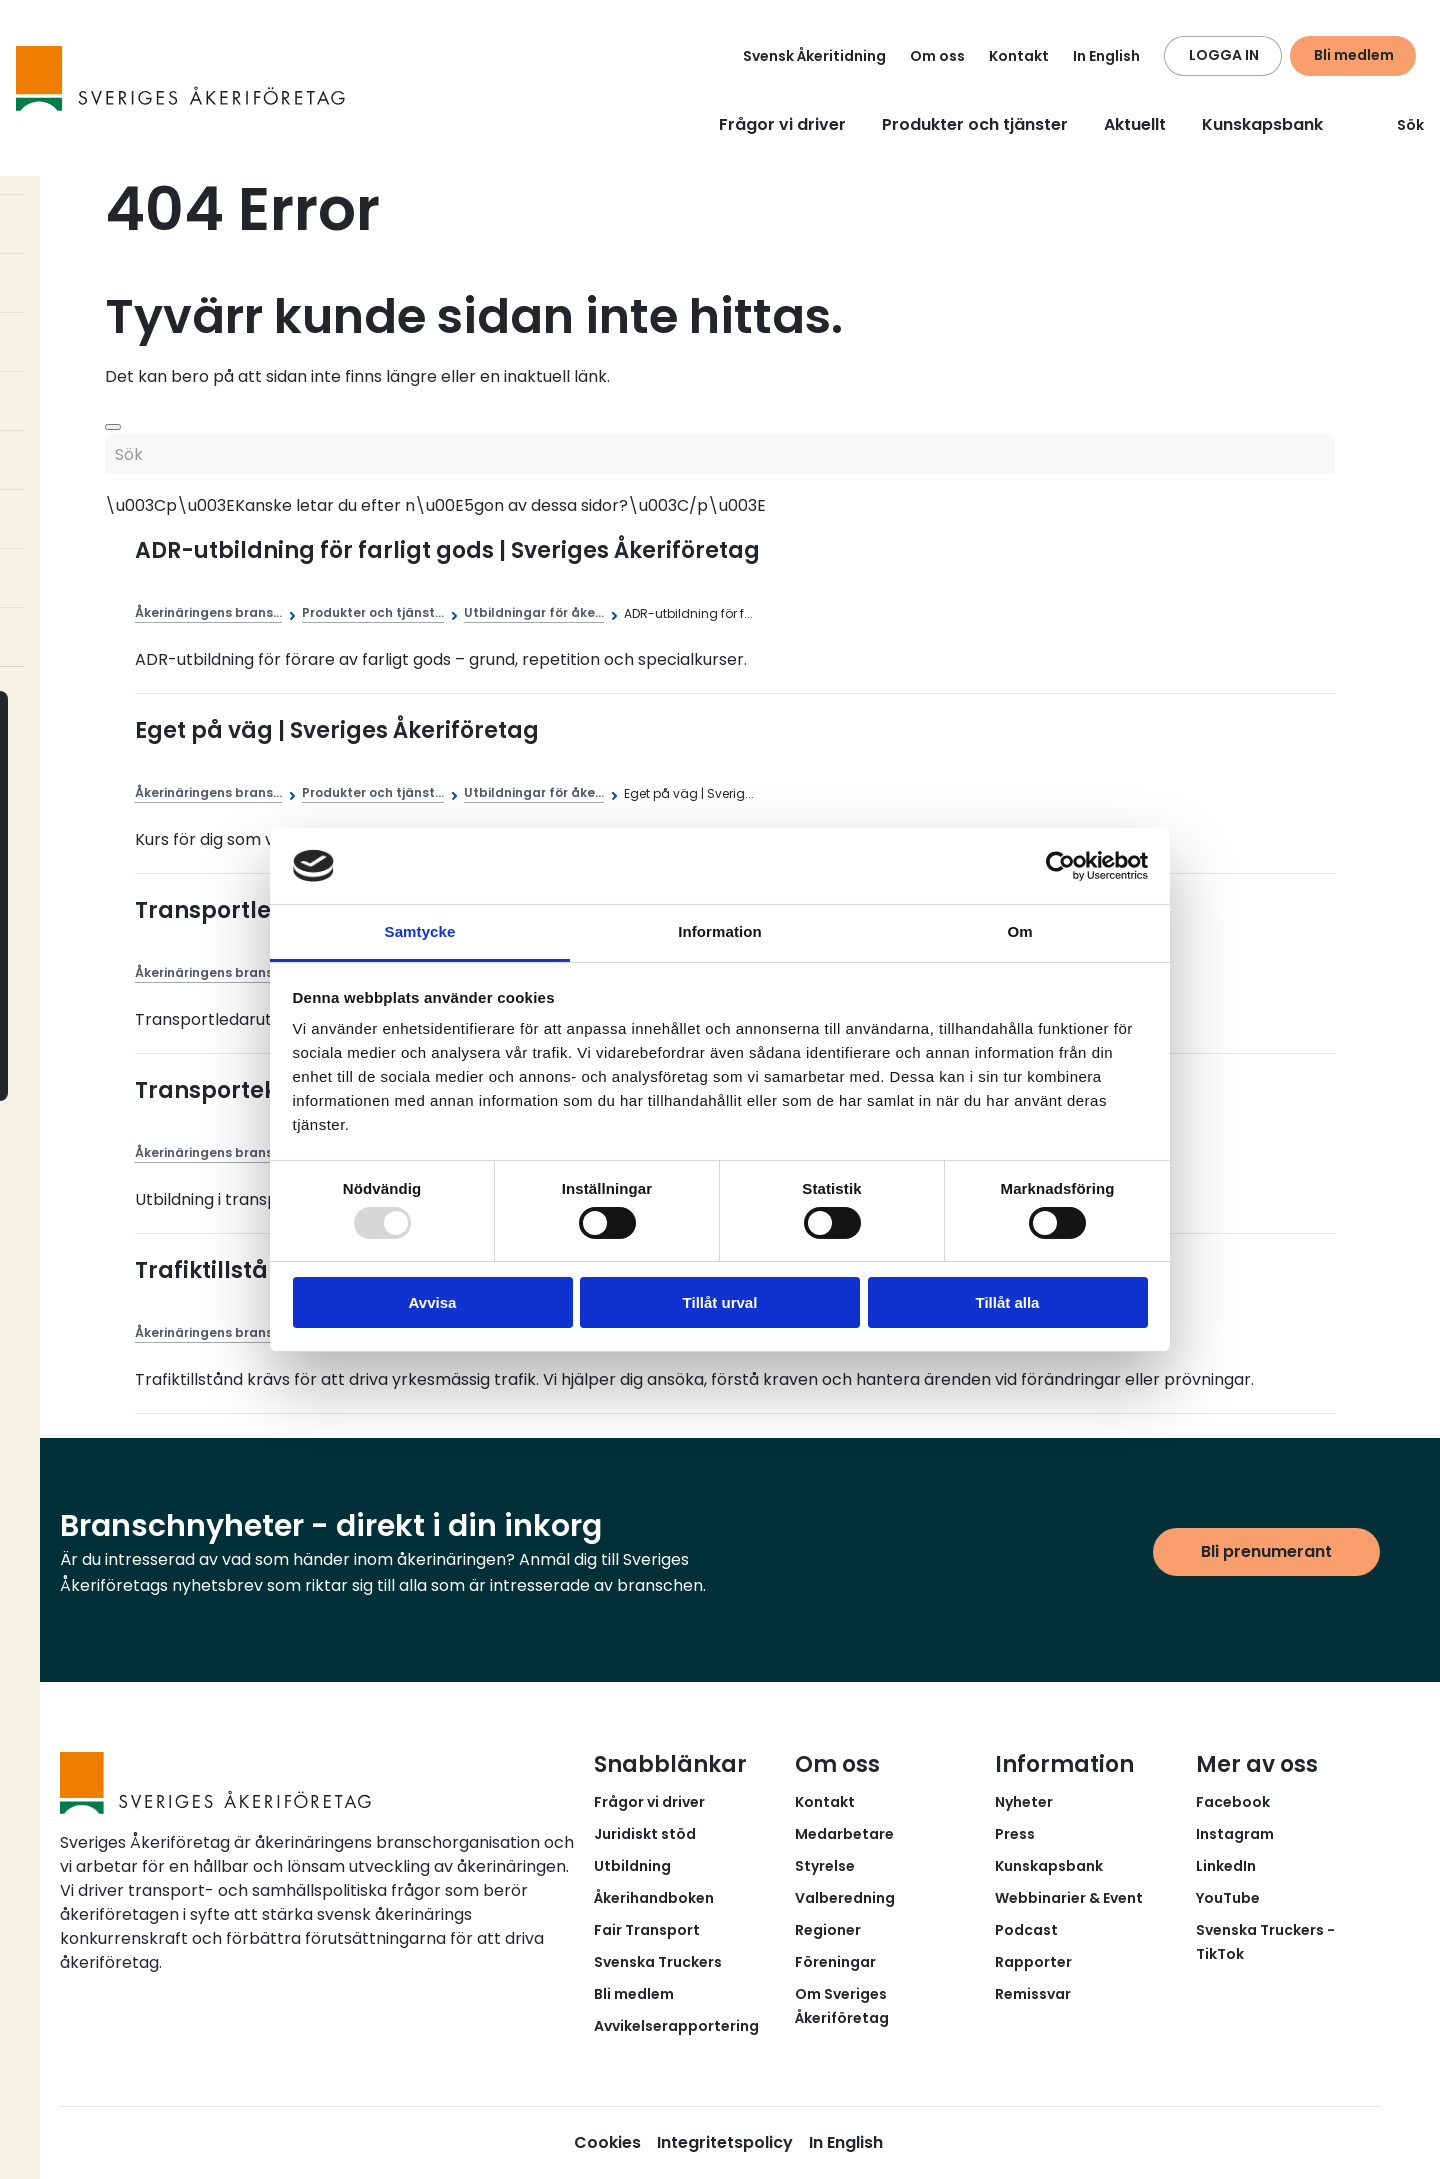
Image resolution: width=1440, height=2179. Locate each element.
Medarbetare (844, 1834)
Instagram (1235, 1834)
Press (1015, 1834)
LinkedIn (1226, 1866)
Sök (1398, 125)
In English (1106, 56)
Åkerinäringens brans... (208, 612)
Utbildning (632, 1866)
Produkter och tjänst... (373, 612)
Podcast (1026, 1930)
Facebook (1233, 1802)
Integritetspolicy (725, 2142)
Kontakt (1019, 56)
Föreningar (835, 1962)
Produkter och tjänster (975, 124)
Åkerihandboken (654, 1898)
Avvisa (433, 1302)
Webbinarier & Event (1069, 1898)
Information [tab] (720, 931)
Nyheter (1024, 1802)
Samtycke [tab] (420, 931)
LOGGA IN (1224, 55)
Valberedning (845, 1898)
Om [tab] (1019, 931)
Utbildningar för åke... (534, 612)
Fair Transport (647, 1930)
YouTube (1228, 1898)
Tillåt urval (720, 1302)
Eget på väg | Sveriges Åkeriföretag (337, 730)
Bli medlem (1354, 55)
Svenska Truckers (658, 1962)
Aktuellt (1135, 124)
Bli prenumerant (1266, 1551)
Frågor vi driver (782, 124)
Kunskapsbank (1262, 124)
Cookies (607, 2142)
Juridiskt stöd (645, 1834)
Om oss (937, 56)
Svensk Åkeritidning (814, 56)
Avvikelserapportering (676, 2026)
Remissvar (1033, 1994)
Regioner (828, 1930)
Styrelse (825, 1866)
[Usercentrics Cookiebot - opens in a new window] (1060, 866)
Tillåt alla (1008, 1302)
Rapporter (1033, 1962)
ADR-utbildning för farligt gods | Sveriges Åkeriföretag (447, 550)
